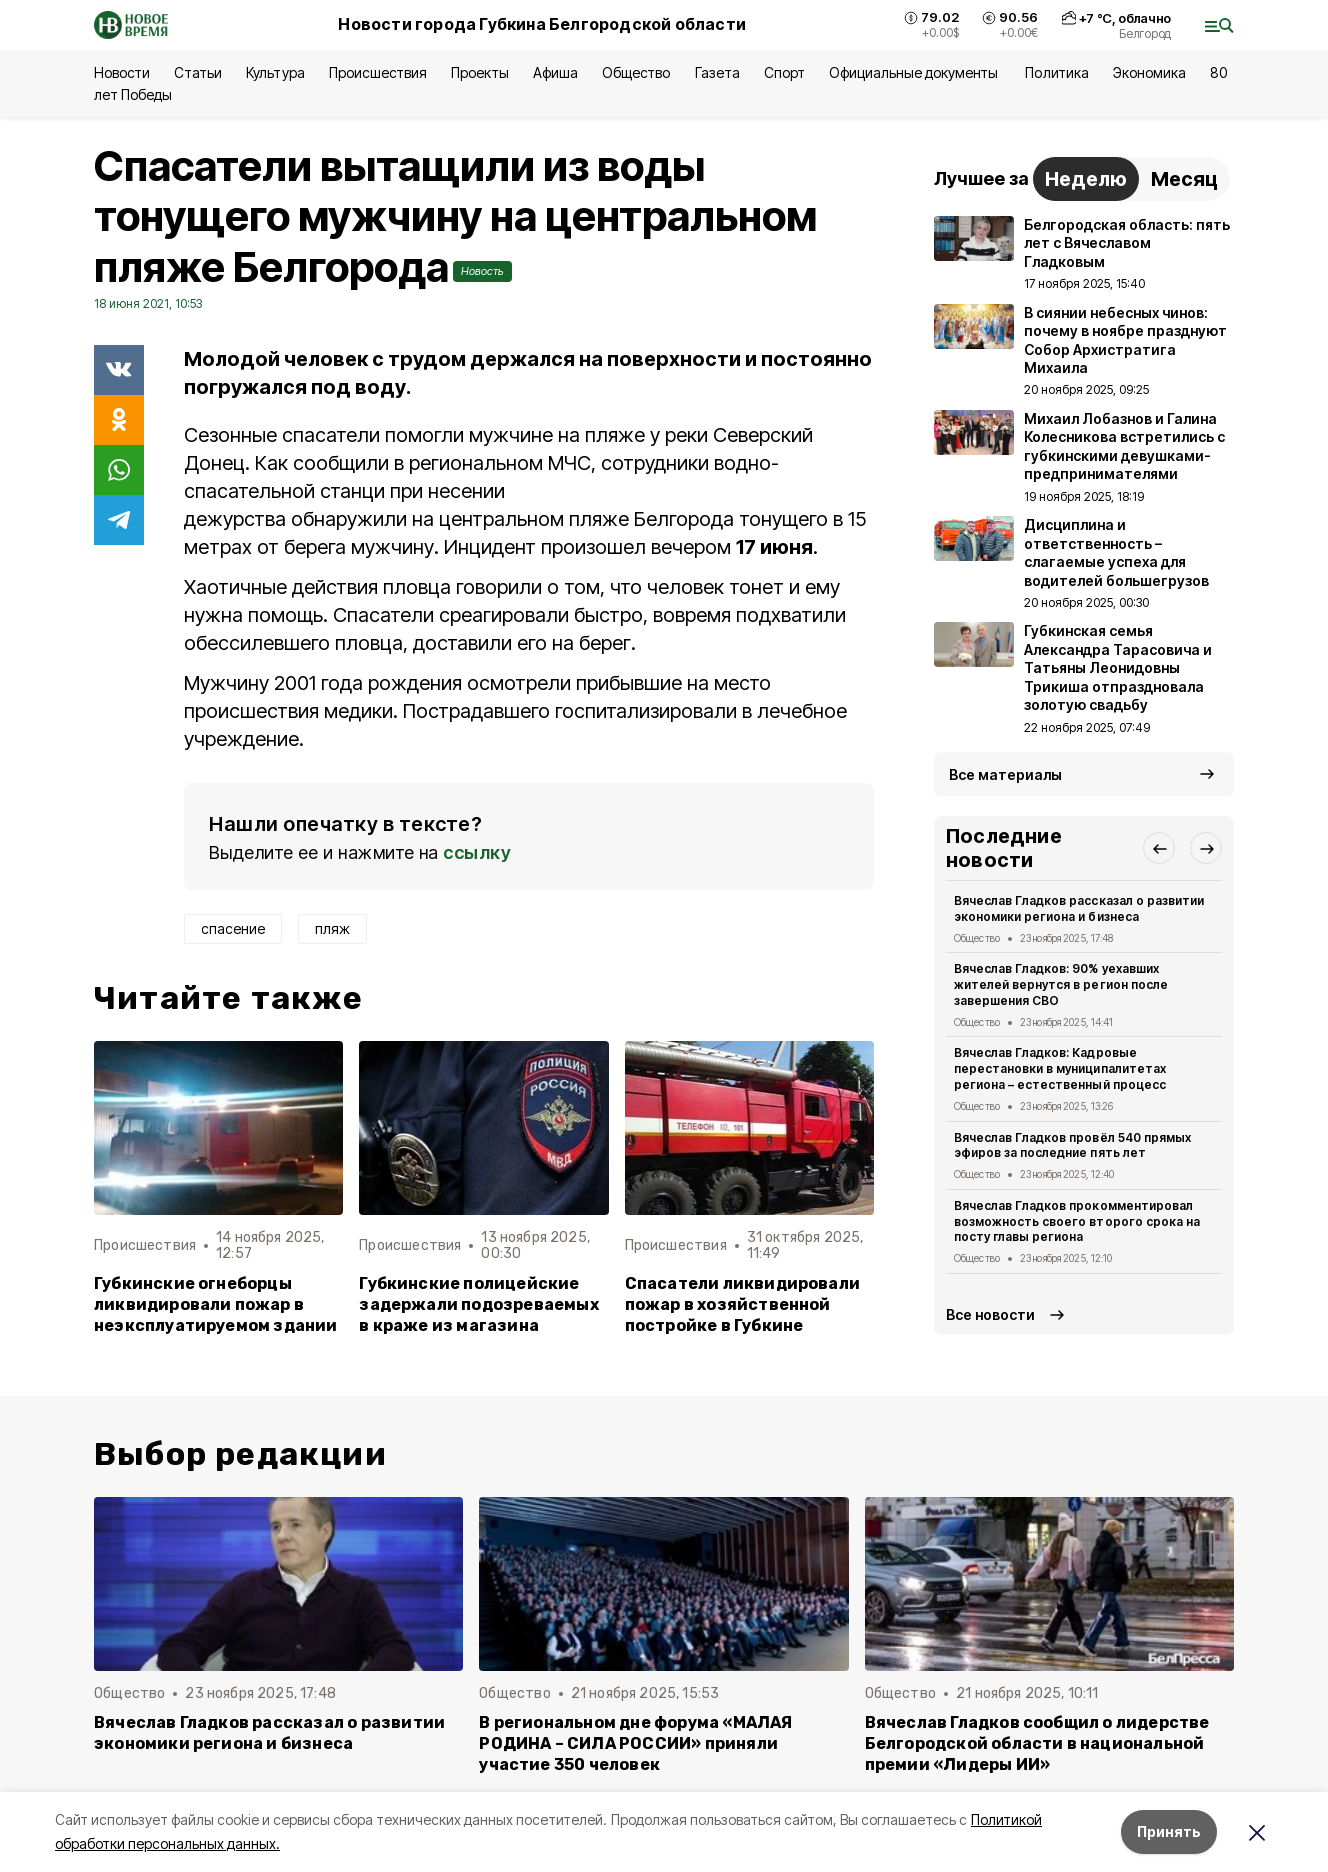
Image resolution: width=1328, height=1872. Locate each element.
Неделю (1086, 179)
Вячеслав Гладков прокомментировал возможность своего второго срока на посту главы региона (1077, 1221)
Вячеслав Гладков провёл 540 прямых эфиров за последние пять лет (1072, 1145)
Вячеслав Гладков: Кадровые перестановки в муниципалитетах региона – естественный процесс (1060, 1068)
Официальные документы (915, 72)
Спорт (784, 72)
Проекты (480, 72)
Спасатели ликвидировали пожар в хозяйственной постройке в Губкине (742, 1304)
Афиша (555, 72)
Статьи (198, 72)
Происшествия (378, 72)
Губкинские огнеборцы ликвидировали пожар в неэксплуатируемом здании (216, 1304)
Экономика (1149, 72)
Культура (275, 72)
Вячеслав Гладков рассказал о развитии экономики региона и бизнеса (1079, 908)
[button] (1159, 848)
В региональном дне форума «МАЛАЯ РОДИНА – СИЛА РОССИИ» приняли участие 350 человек (635, 1743)
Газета (717, 72)
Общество (636, 72)
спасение (233, 928)
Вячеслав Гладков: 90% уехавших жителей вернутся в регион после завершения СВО (1061, 984)
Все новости (990, 1314)
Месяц (1184, 179)
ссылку (477, 852)
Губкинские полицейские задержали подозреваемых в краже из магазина (478, 1304)
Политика (1056, 72)
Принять (1169, 1831)
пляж (332, 928)
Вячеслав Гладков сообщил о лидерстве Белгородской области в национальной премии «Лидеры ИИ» (1037, 1743)
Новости (122, 72)
